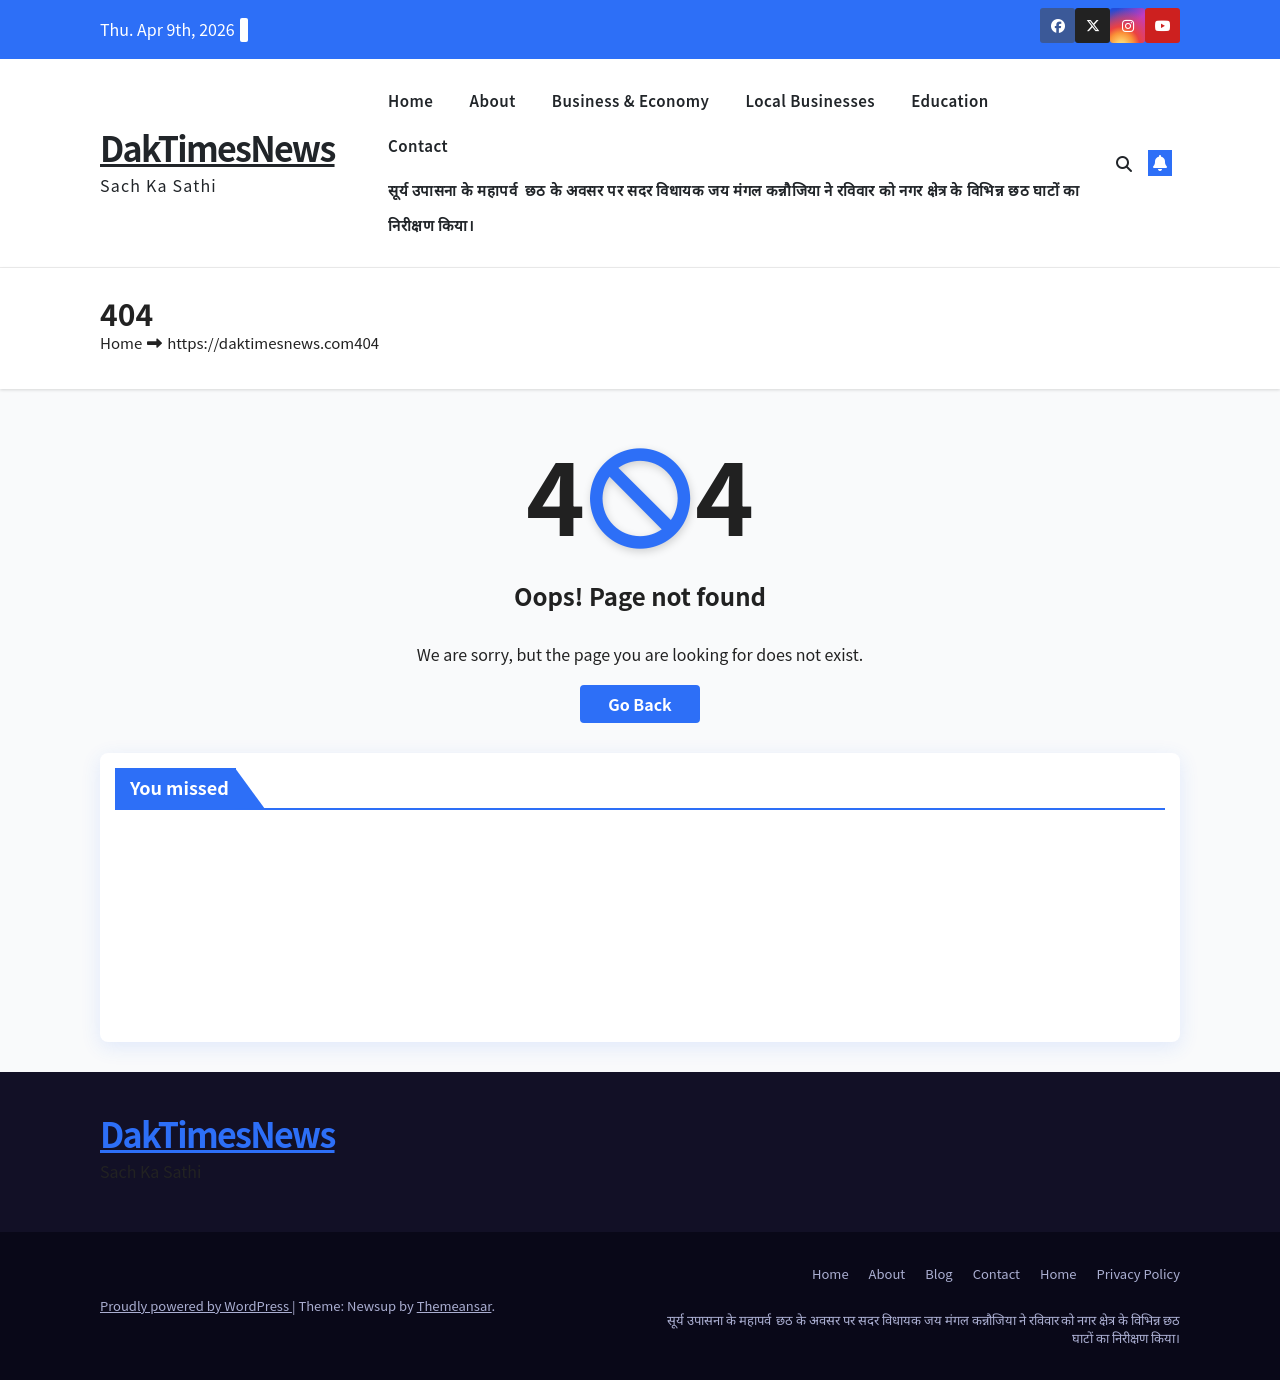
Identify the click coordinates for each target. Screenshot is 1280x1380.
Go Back (640, 704)
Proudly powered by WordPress (196, 1305)
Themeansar (454, 1305)
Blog (938, 1273)
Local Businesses (810, 100)
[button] (1124, 163)
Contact (418, 145)
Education (950, 100)
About (492, 100)
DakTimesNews (217, 147)
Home (410, 100)
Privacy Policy (1138, 1273)
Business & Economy (631, 100)
